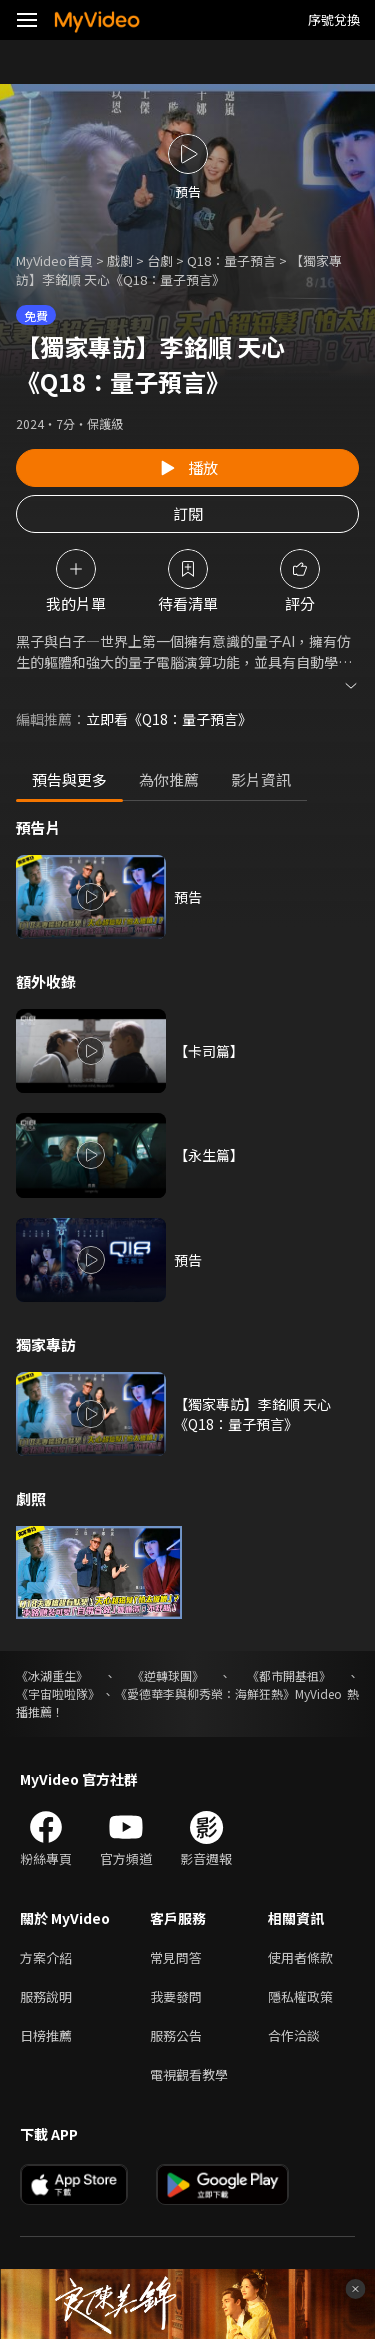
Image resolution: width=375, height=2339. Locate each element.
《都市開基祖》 (289, 1675)
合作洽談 (294, 2035)
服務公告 (176, 2035)
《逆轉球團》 (168, 1675)
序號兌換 (334, 19)
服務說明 (46, 1996)
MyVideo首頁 (54, 260)
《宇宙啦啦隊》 (58, 1693)
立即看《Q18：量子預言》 (169, 719)
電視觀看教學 (189, 2074)
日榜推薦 (46, 2035)
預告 (188, 897)
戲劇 (120, 260)
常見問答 (176, 1957)
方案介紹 (46, 1957)
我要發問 (176, 1996)
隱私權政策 (300, 1996)
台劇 (160, 260)
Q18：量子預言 (231, 260)
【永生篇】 (209, 1155)
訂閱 (188, 513)
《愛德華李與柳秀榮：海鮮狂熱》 (205, 1693)
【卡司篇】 (209, 1051)
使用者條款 (300, 1957)
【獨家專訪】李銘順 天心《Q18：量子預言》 (252, 1414)
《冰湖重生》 (52, 1675)
